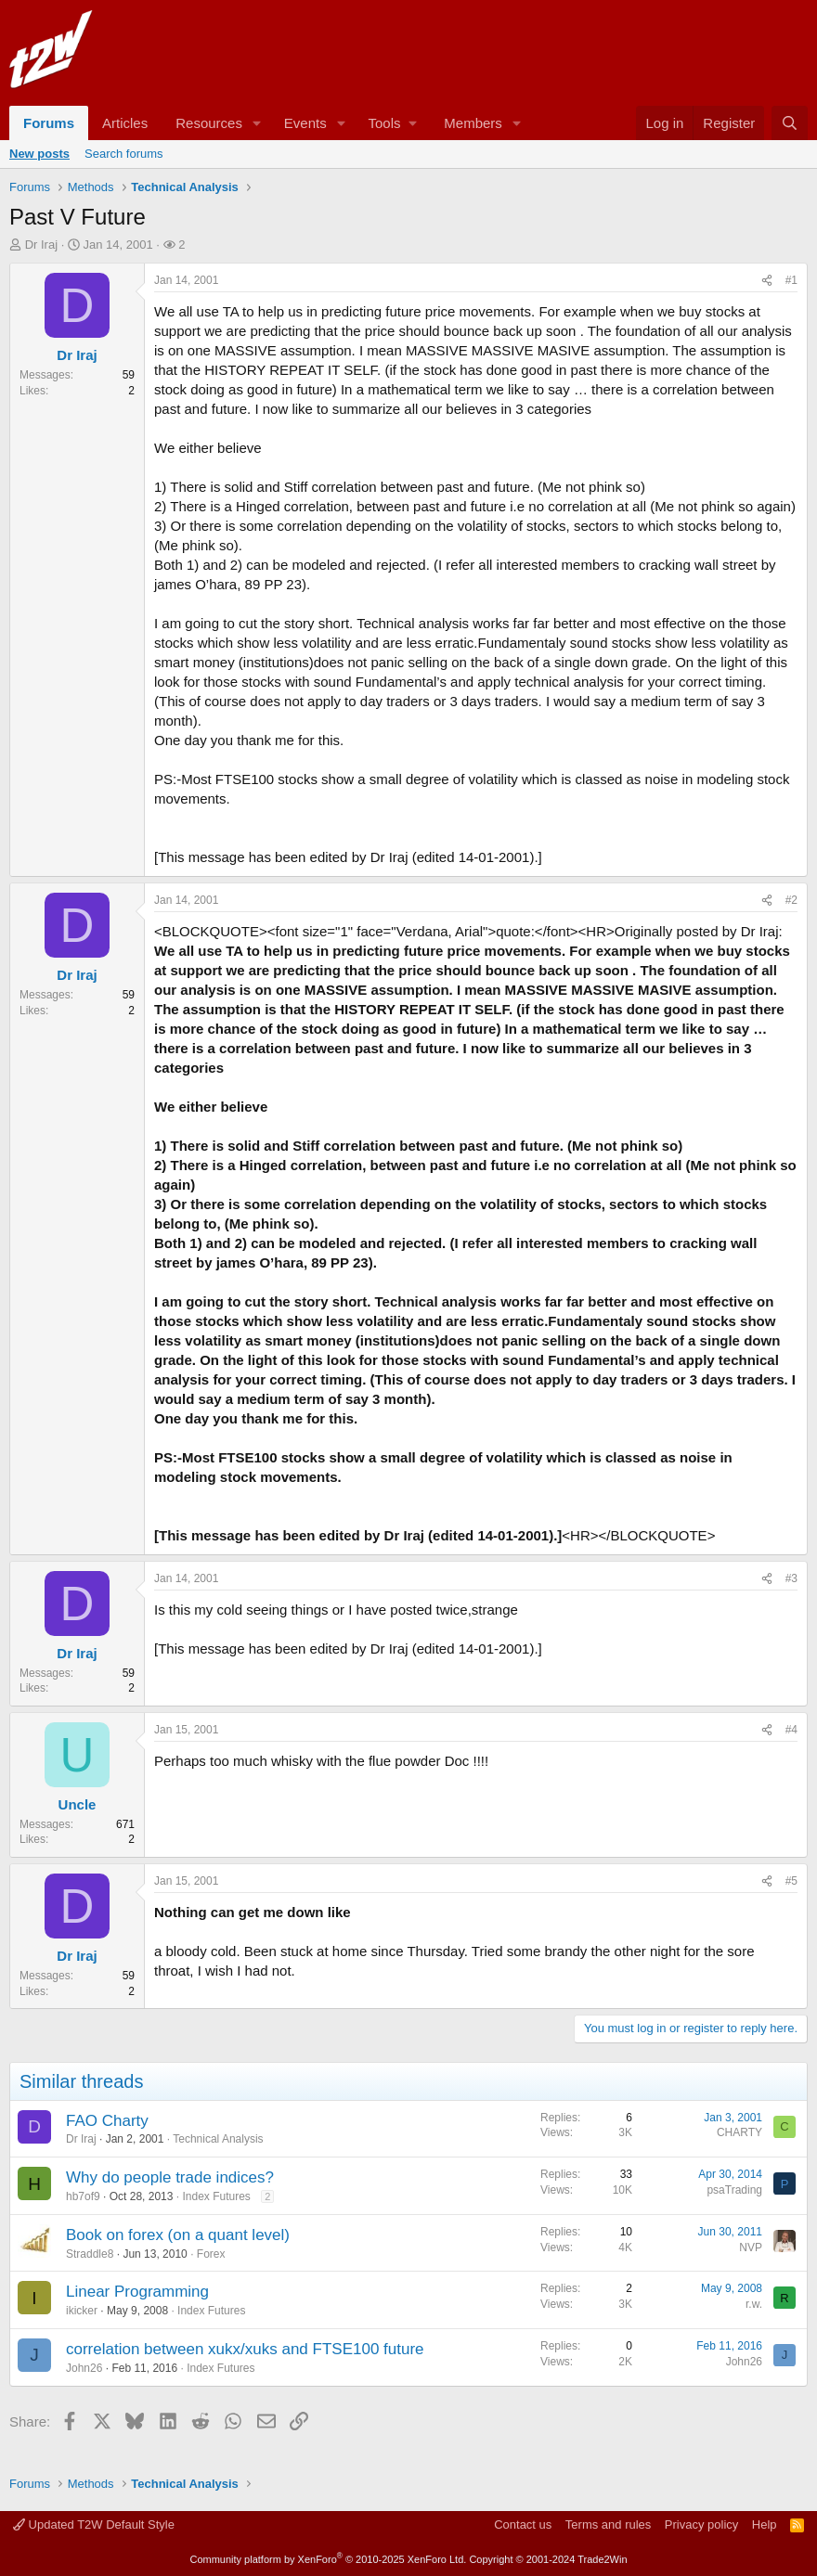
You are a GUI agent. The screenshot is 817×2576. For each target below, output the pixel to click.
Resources (208, 123)
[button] (257, 123)
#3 (791, 1578)
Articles (125, 123)
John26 (84, 2368)
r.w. (754, 2304)
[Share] (767, 280)
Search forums (123, 154)
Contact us (522, 2524)
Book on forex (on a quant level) (178, 2235)
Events (305, 123)
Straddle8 (89, 2254)
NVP (750, 2247)
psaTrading (734, 2189)
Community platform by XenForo (327, 2559)
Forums (48, 123)
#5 (791, 1880)
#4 (791, 1729)
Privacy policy (701, 2524)
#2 (791, 900)
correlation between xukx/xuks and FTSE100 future (245, 2349)
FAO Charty (107, 2121)
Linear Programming (137, 2291)
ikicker (81, 2310)
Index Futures (216, 2196)
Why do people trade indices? (170, 2177)
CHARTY (739, 2132)
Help (764, 2524)
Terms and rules (608, 2524)
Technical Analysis (218, 2138)
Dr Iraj (41, 244)
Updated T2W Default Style (94, 2524)
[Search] (790, 123)
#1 (791, 280)
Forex (211, 2254)
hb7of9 (83, 2196)
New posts (39, 154)
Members (473, 123)
